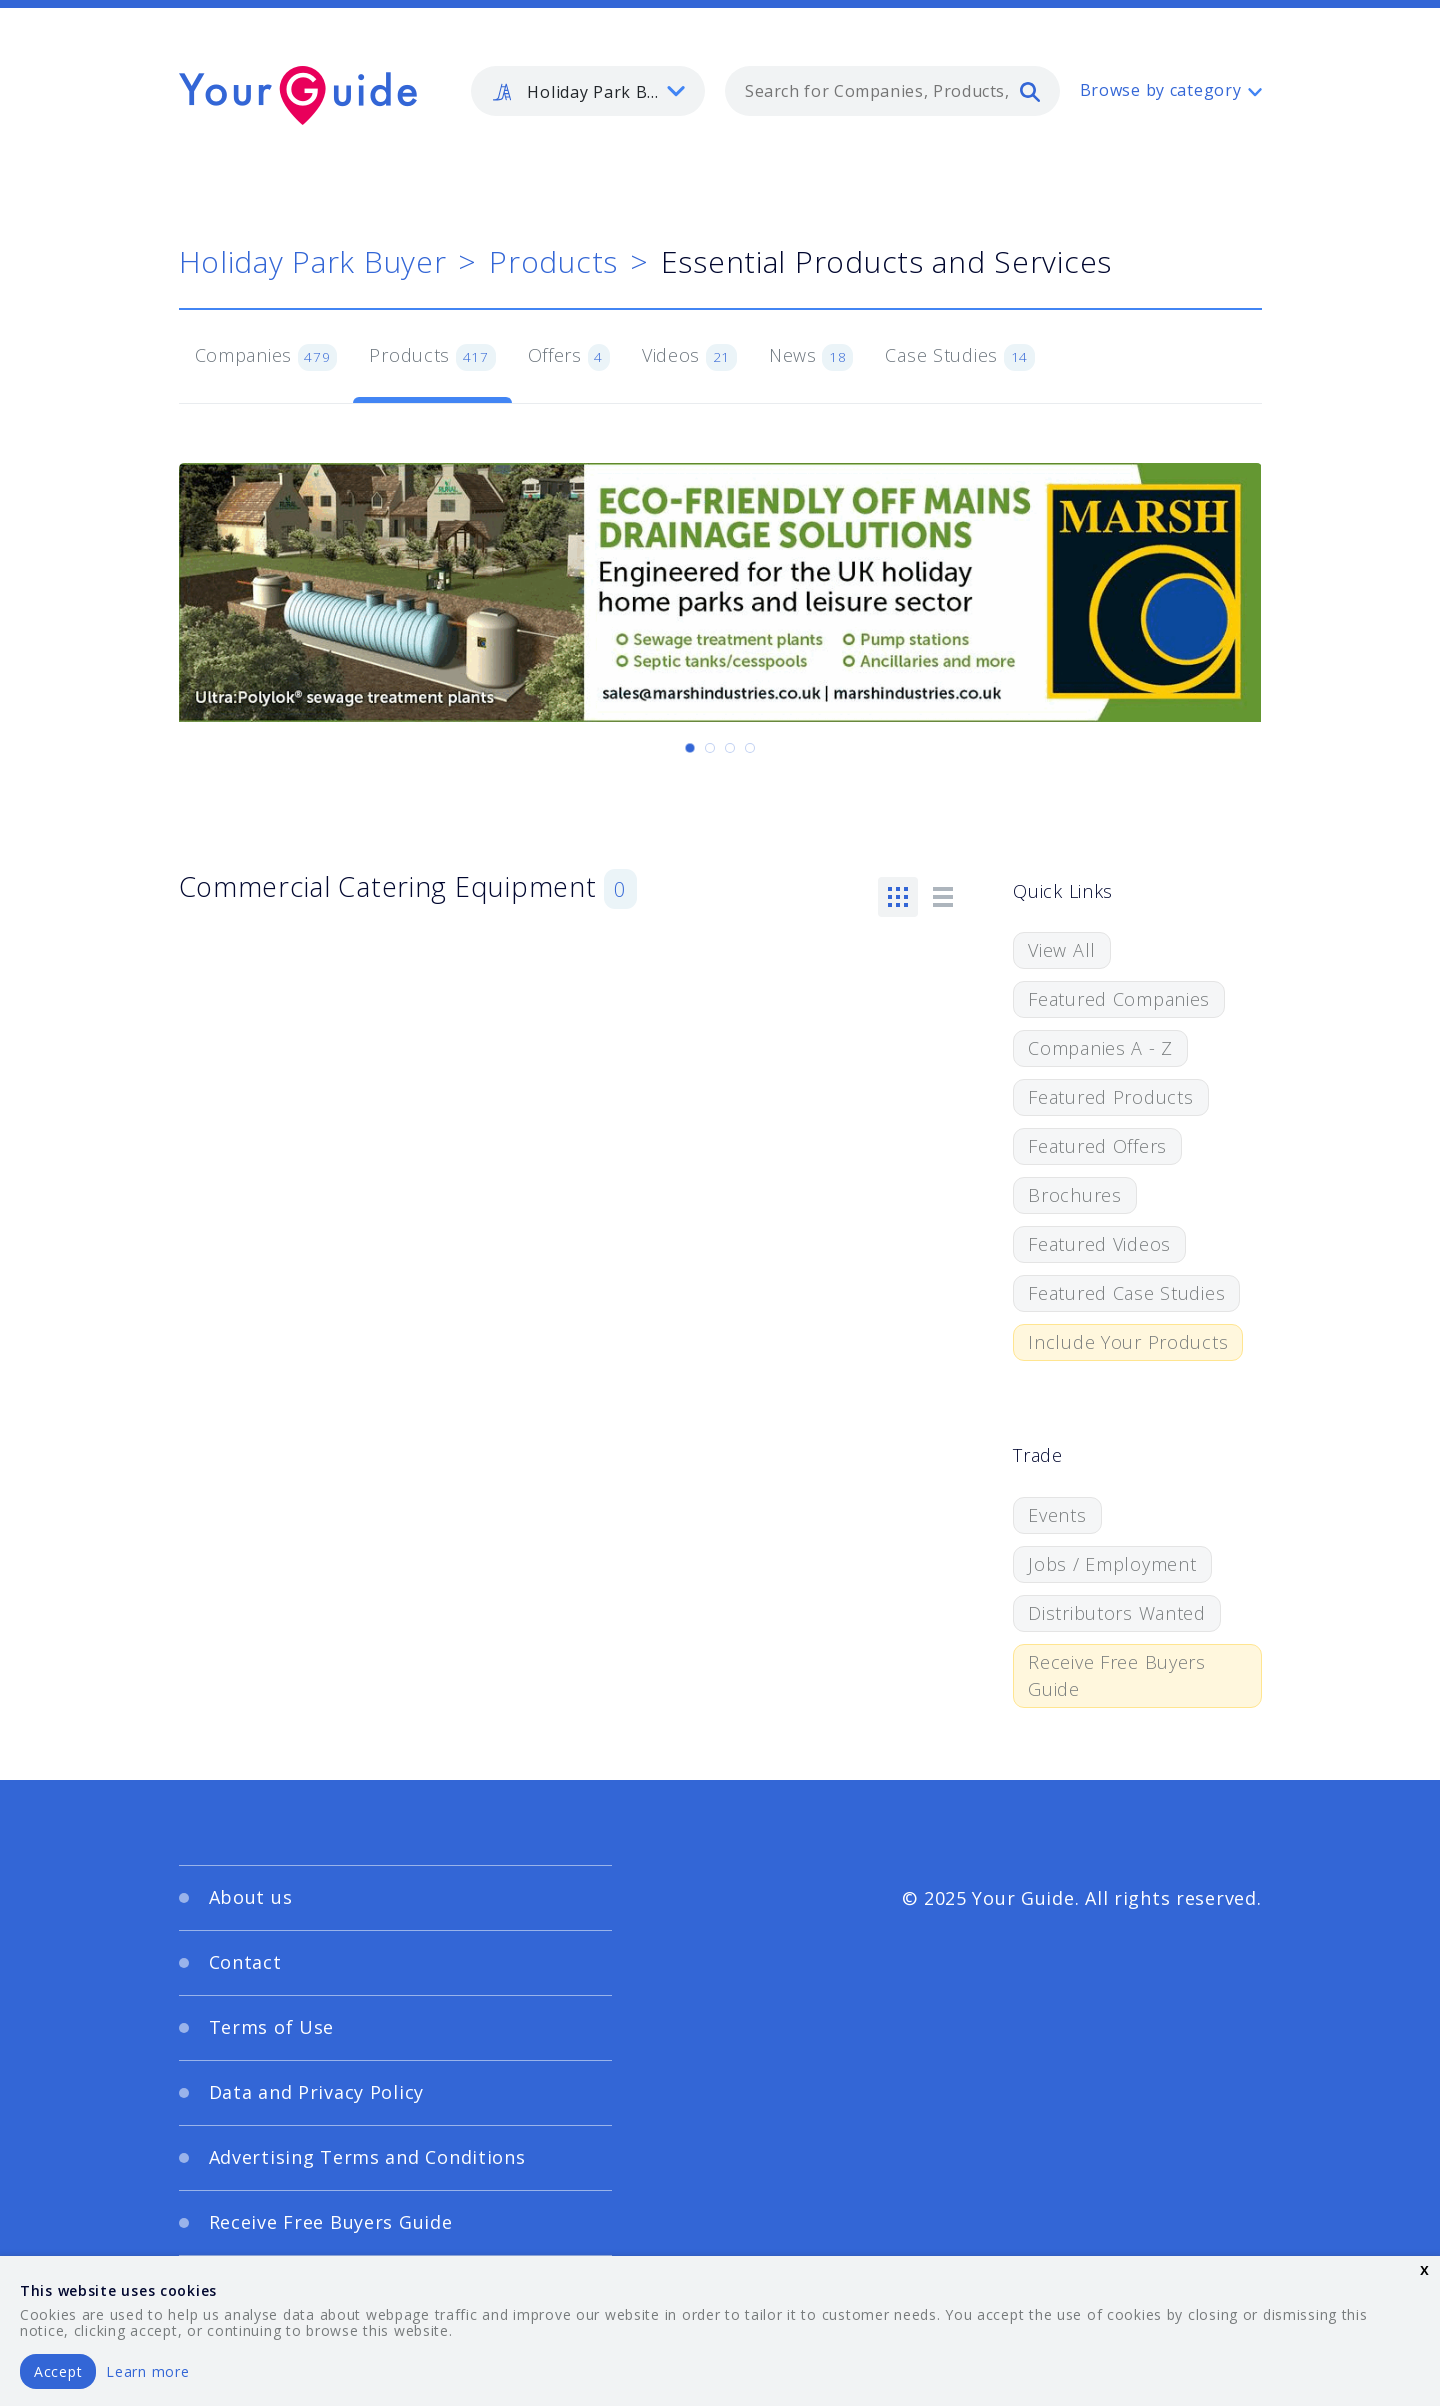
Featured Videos (1099, 1244)
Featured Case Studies (1126, 1293)
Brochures (1074, 1195)
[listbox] (588, 91)
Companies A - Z (1100, 1048)
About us (251, 1897)
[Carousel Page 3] (730, 748)
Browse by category (1161, 90)
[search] (1030, 91)
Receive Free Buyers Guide (1117, 1675)
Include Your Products (1128, 1342)
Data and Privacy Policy (317, 2092)
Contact (245, 1962)
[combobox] (892, 91)
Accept (58, 2371)
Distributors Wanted (1117, 1613)
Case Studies (959, 357)
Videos (689, 357)
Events (1057, 1515)
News (811, 357)
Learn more (147, 2371)
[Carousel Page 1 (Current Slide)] (690, 748)
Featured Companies (1119, 999)
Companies (266, 357)
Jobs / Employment (1112, 1564)
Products (553, 261)
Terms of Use (272, 2027)
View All (1062, 950)
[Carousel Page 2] (710, 748)
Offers (569, 357)
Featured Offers (1097, 1146)
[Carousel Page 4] (750, 748)
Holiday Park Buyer (313, 261)
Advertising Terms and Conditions (367, 2157)
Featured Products (1110, 1097)
